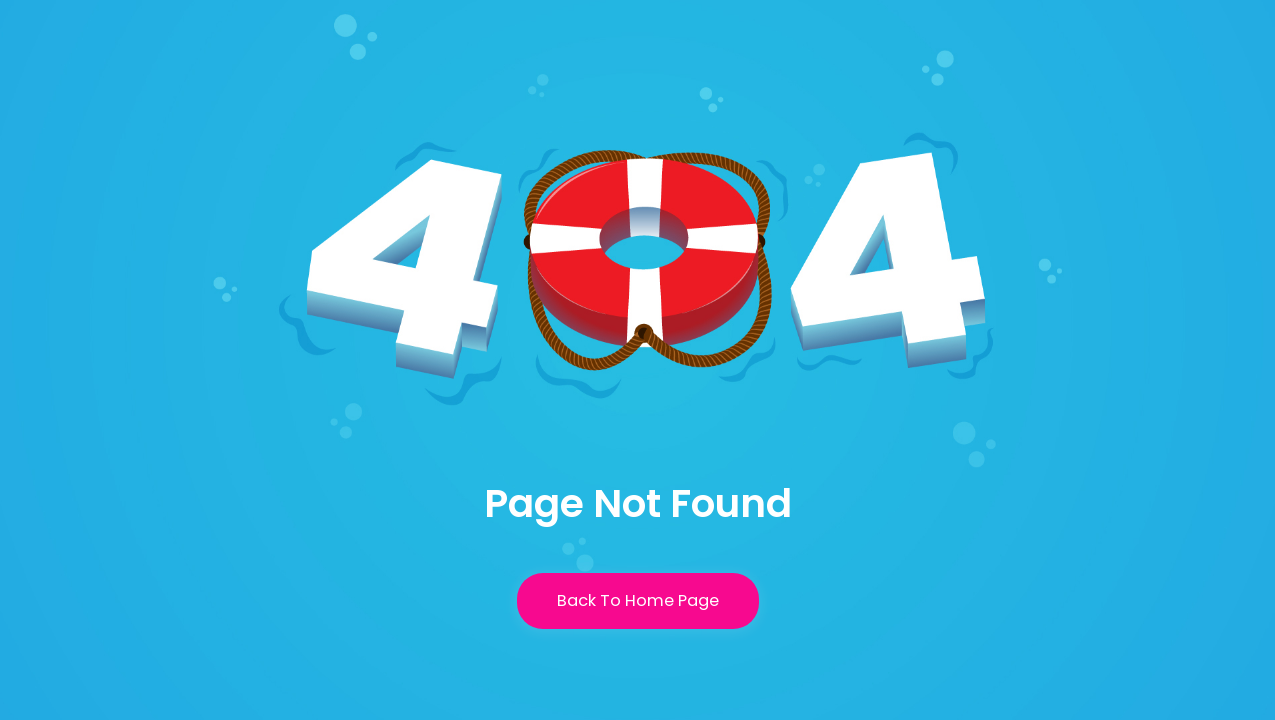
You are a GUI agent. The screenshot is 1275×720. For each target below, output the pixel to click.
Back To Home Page (638, 600)
